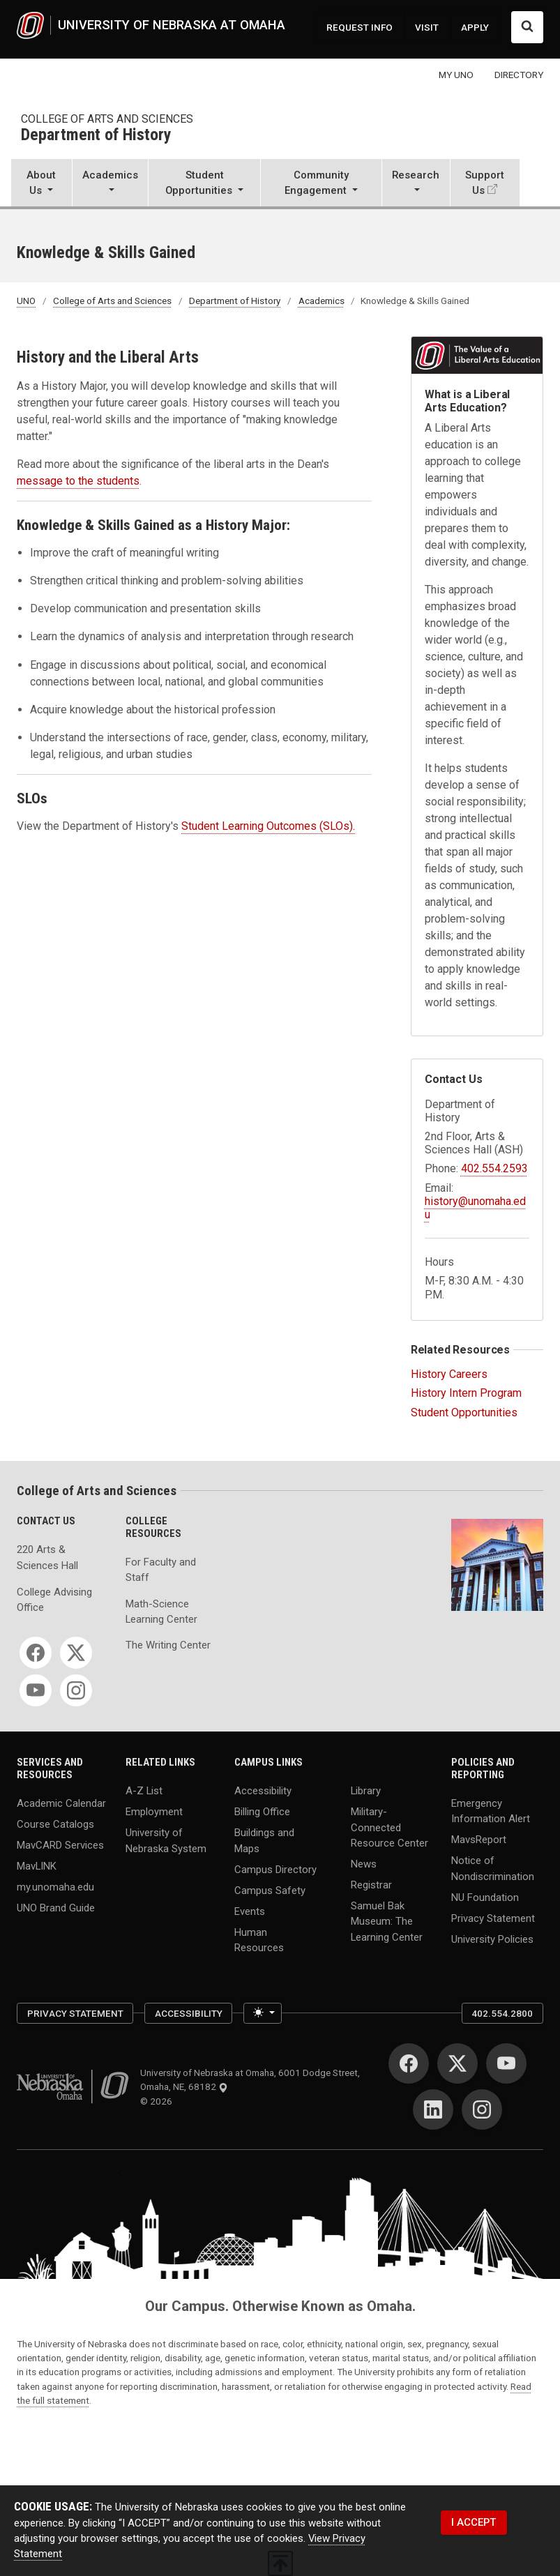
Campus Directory (275, 1869)
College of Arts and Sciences (107, 119)
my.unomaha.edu (55, 1887)
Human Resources (259, 1939)
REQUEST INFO (359, 27)
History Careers (449, 1374)
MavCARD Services (60, 1845)
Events (249, 1910)
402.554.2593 (494, 1168)
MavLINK (36, 1866)
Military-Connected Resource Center (389, 1827)
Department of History (96, 135)
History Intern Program (466, 1393)
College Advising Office (54, 1600)
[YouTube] (36, 1690)
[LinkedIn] (433, 2109)
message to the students (78, 480)
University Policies (492, 1939)
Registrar (371, 1885)
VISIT (427, 27)
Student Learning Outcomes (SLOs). (268, 826)
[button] (41, 184)
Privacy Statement (493, 1917)
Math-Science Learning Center (161, 1612)
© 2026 (158, 2101)
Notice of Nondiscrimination (492, 1868)
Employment (154, 1811)
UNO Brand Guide (56, 1908)
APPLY (475, 27)
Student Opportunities (464, 1412)
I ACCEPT (473, 2522)
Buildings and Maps (264, 1840)
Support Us (484, 183)
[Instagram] (76, 1690)
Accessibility (263, 1791)
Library (366, 1791)
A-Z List (144, 1791)
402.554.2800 (502, 2013)
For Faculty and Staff (161, 1570)
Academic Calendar (61, 1803)
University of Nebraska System (166, 1840)
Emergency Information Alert (490, 1811)
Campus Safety (269, 1890)
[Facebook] (36, 1653)
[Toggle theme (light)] (262, 2013)
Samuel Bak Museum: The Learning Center (387, 1922)
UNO (26, 300)
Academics (321, 300)
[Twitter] (76, 1653)
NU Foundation (485, 1897)
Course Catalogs (55, 1824)
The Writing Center (168, 1645)
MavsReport (478, 1839)
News (364, 1864)
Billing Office (262, 1811)
